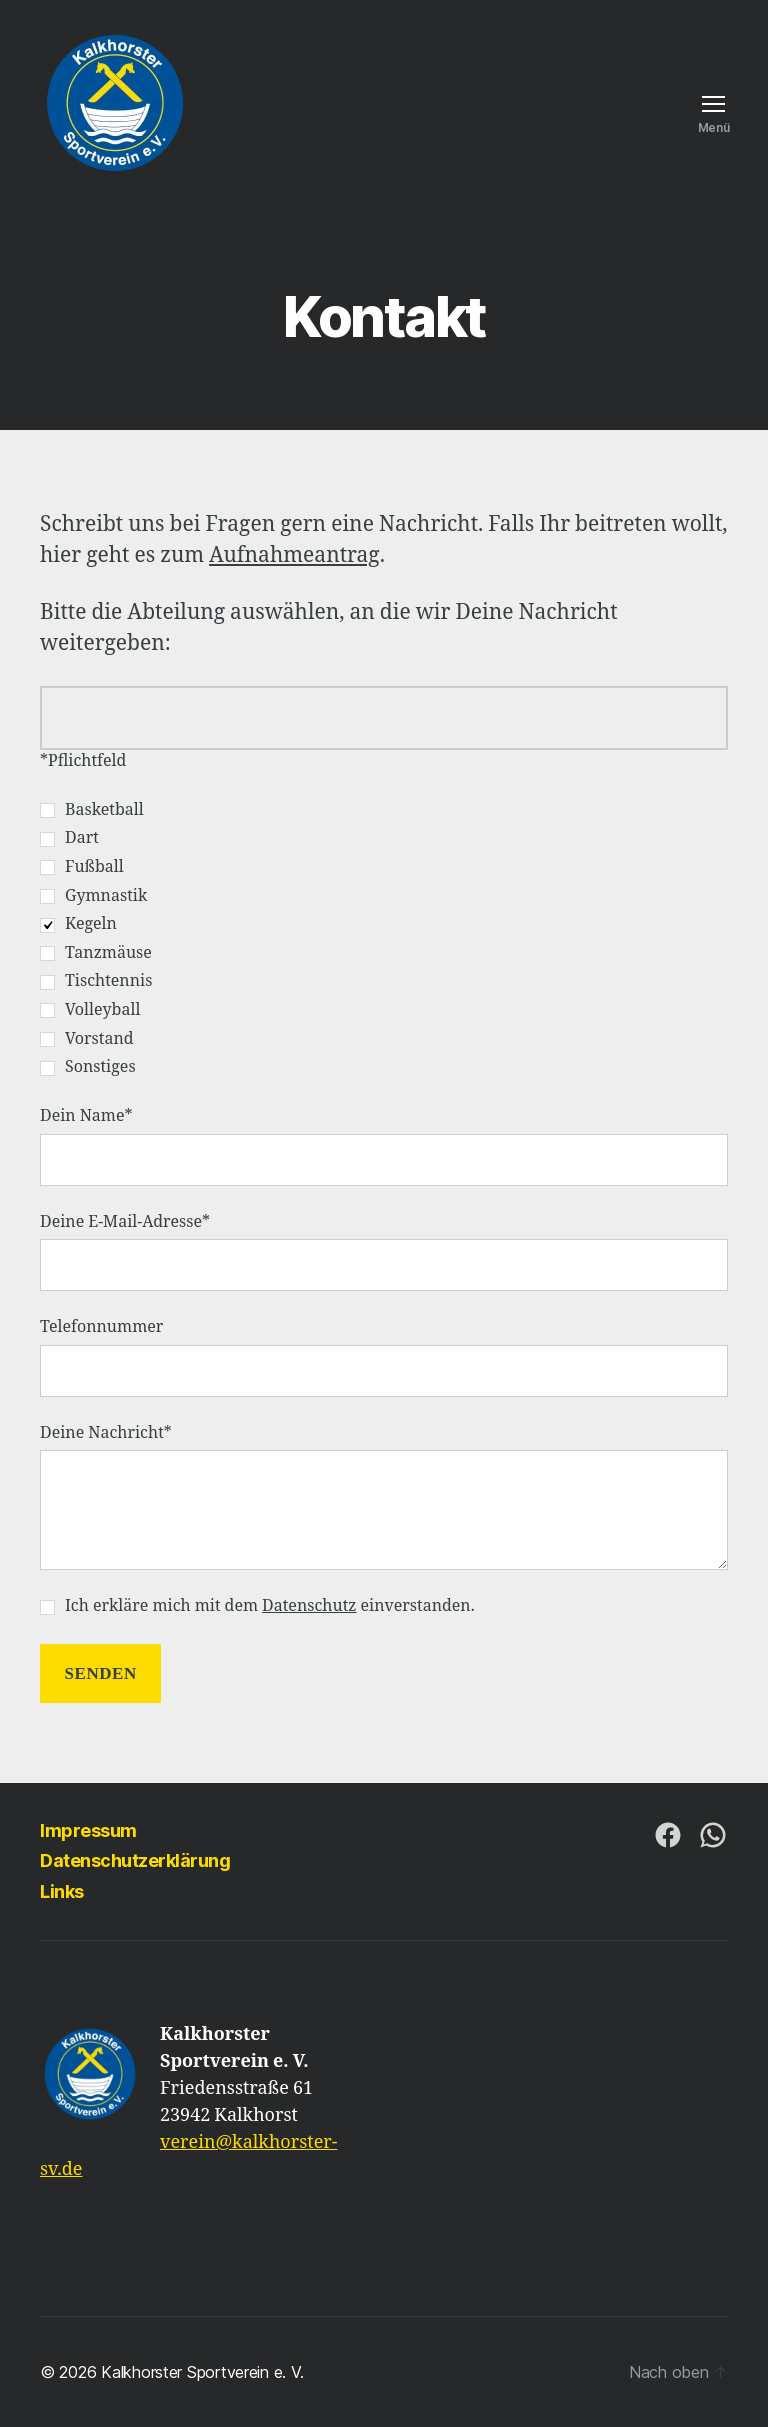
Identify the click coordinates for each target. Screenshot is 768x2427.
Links (62, 1891)
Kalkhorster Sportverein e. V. (202, 2372)
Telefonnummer (384, 1357)
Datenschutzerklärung (135, 1860)
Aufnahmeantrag (294, 555)
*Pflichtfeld (83, 761)
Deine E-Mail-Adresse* (384, 1252)
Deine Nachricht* (384, 1497)
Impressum (88, 1830)
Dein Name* (384, 1146)
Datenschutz (309, 1606)
